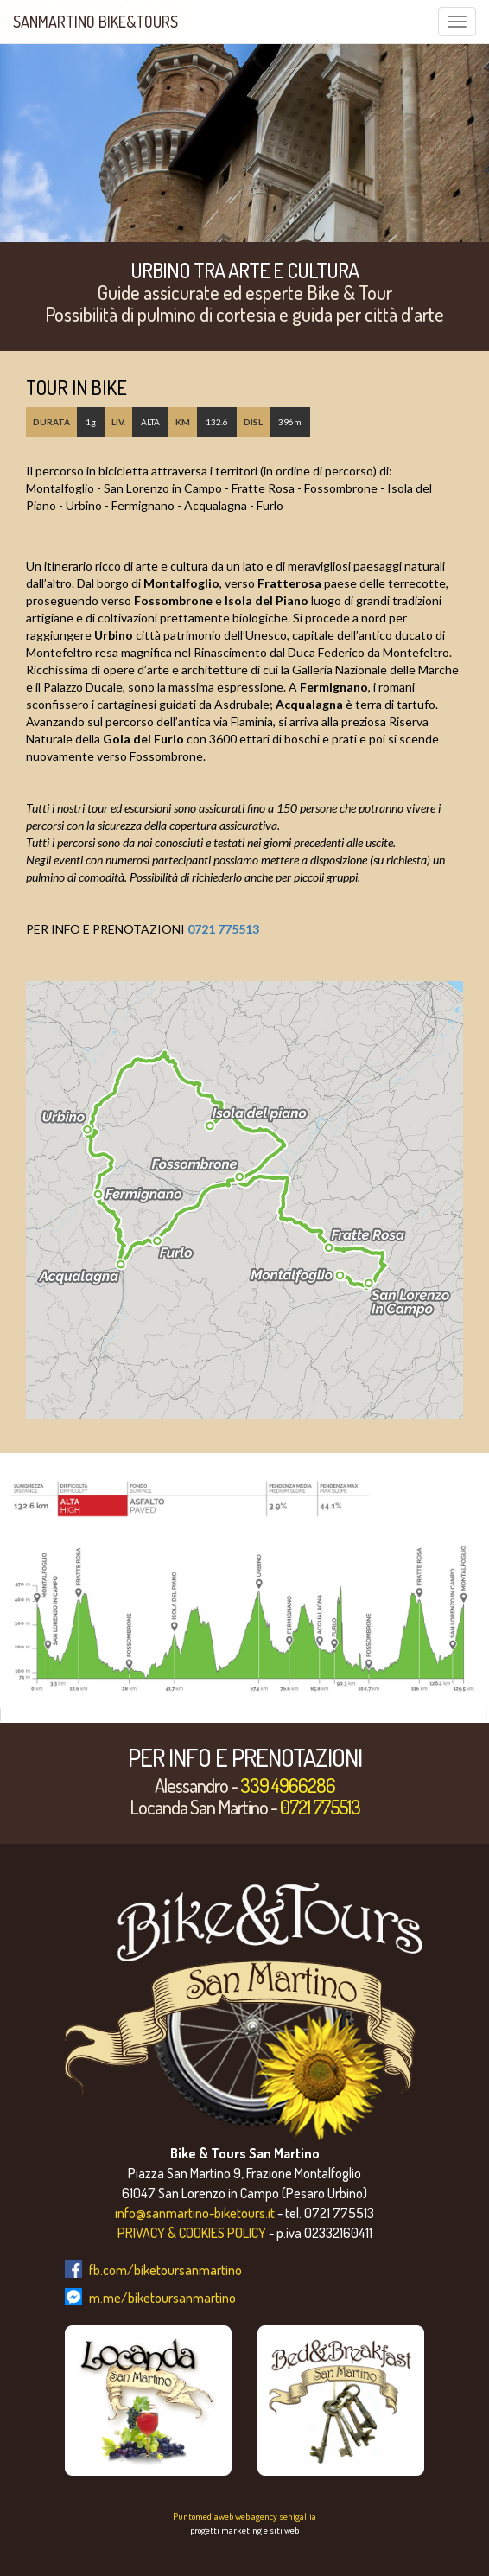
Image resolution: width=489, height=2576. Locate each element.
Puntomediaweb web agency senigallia (244, 2516)
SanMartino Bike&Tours (95, 21)
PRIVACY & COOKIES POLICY (191, 2232)
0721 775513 (223, 928)
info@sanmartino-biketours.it (195, 2213)
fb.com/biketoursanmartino (165, 2270)
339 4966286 (287, 1785)
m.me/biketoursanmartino (162, 2297)
